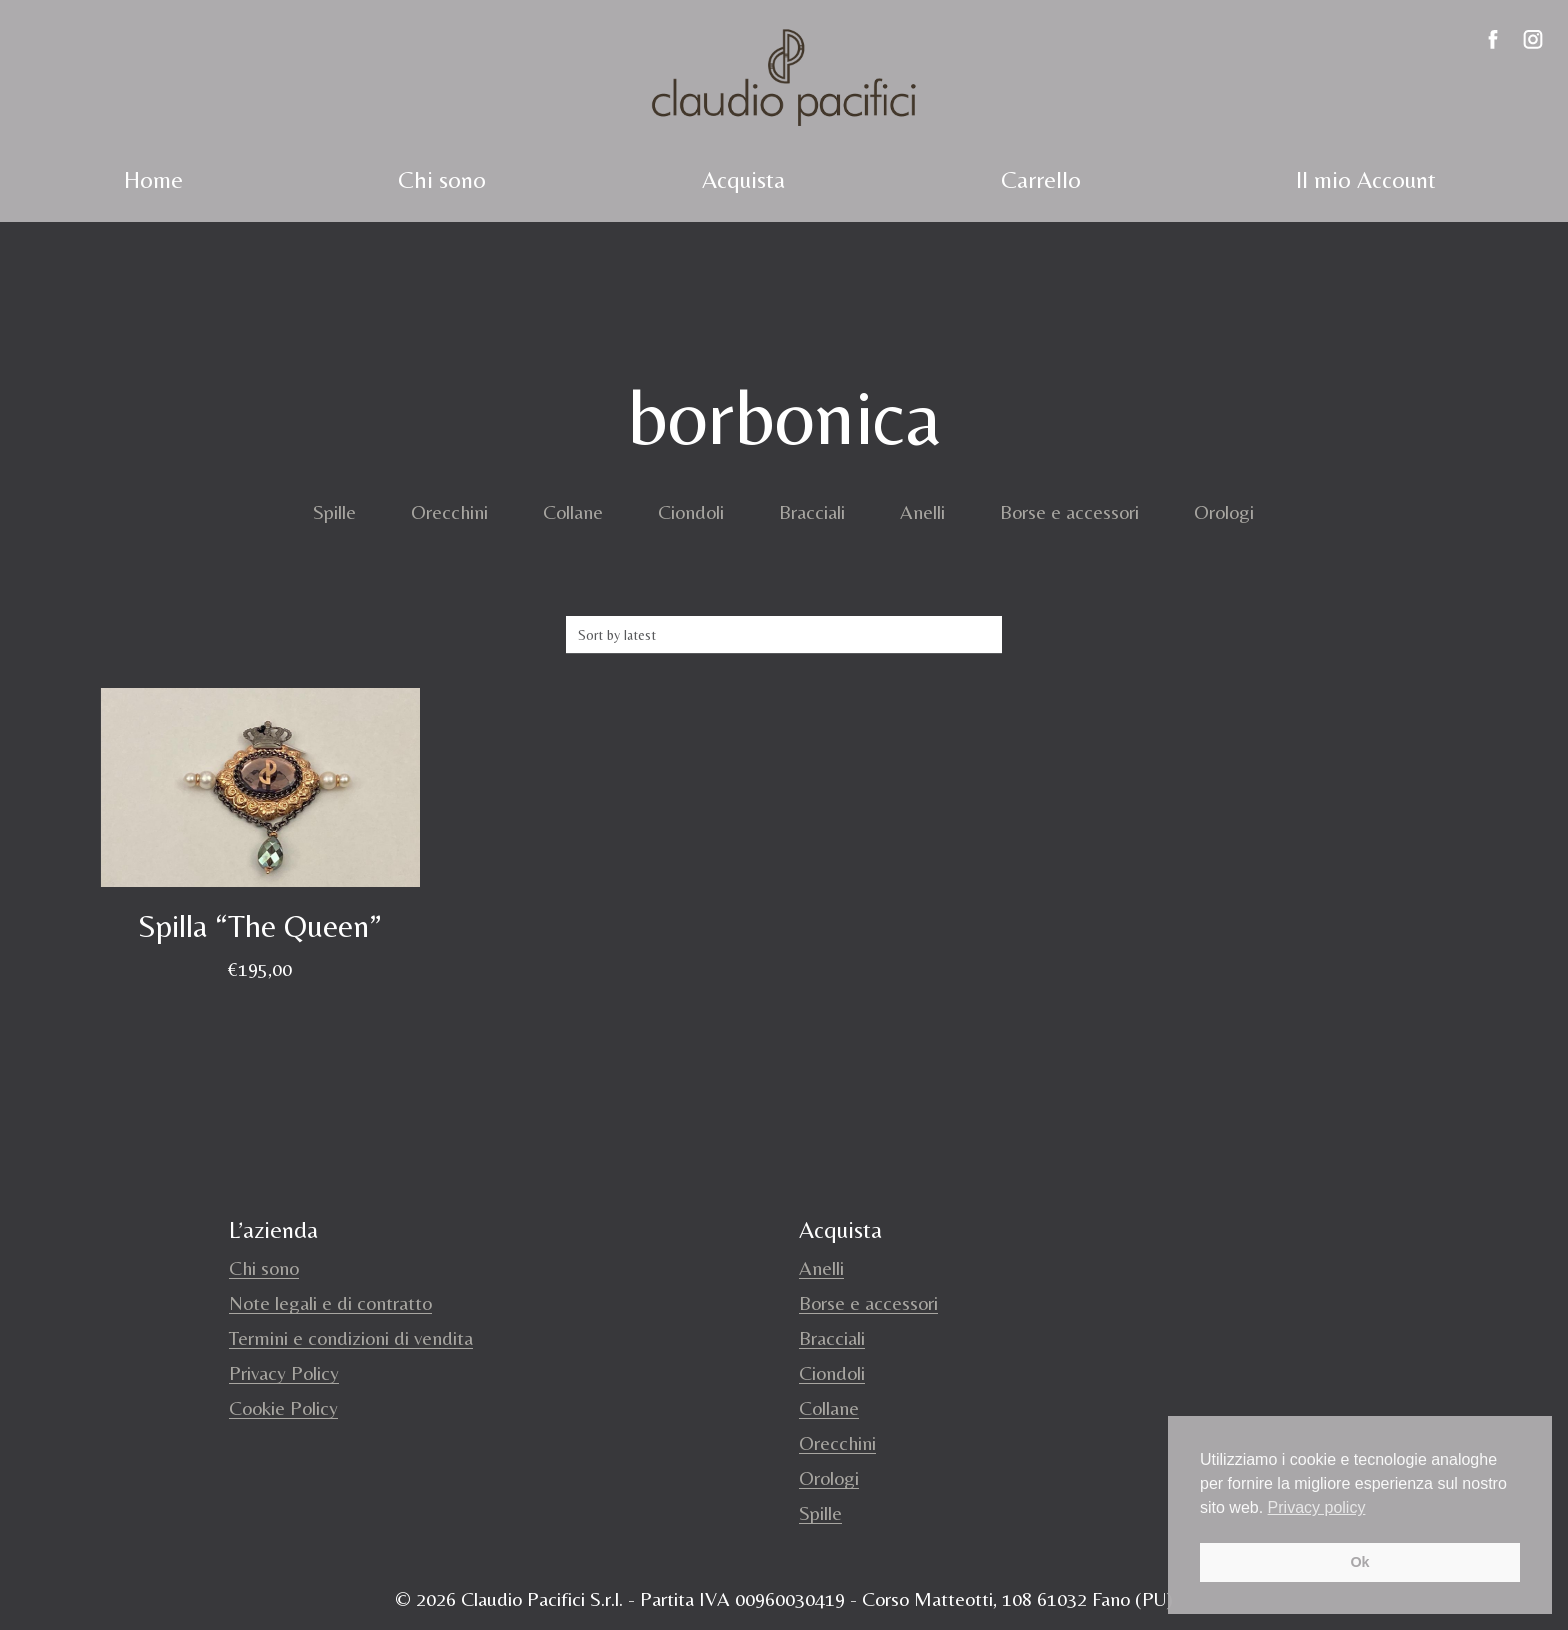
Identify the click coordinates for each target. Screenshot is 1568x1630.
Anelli (922, 511)
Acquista (743, 179)
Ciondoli (691, 511)
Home (153, 179)
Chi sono (442, 179)
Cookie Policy (283, 1407)
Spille (334, 511)
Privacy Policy (284, 1372)
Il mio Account (1366, 179)
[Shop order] (783, 635)
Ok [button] (1359, 1562)
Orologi (1224, 511)
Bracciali (812, 511)
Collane (573, 511)
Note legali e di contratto (330, 1302)
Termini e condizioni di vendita (351, 1337)
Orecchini (449, 511)
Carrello (1041, 179)
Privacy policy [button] (1317, 1507)
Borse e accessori (1069, 511)
